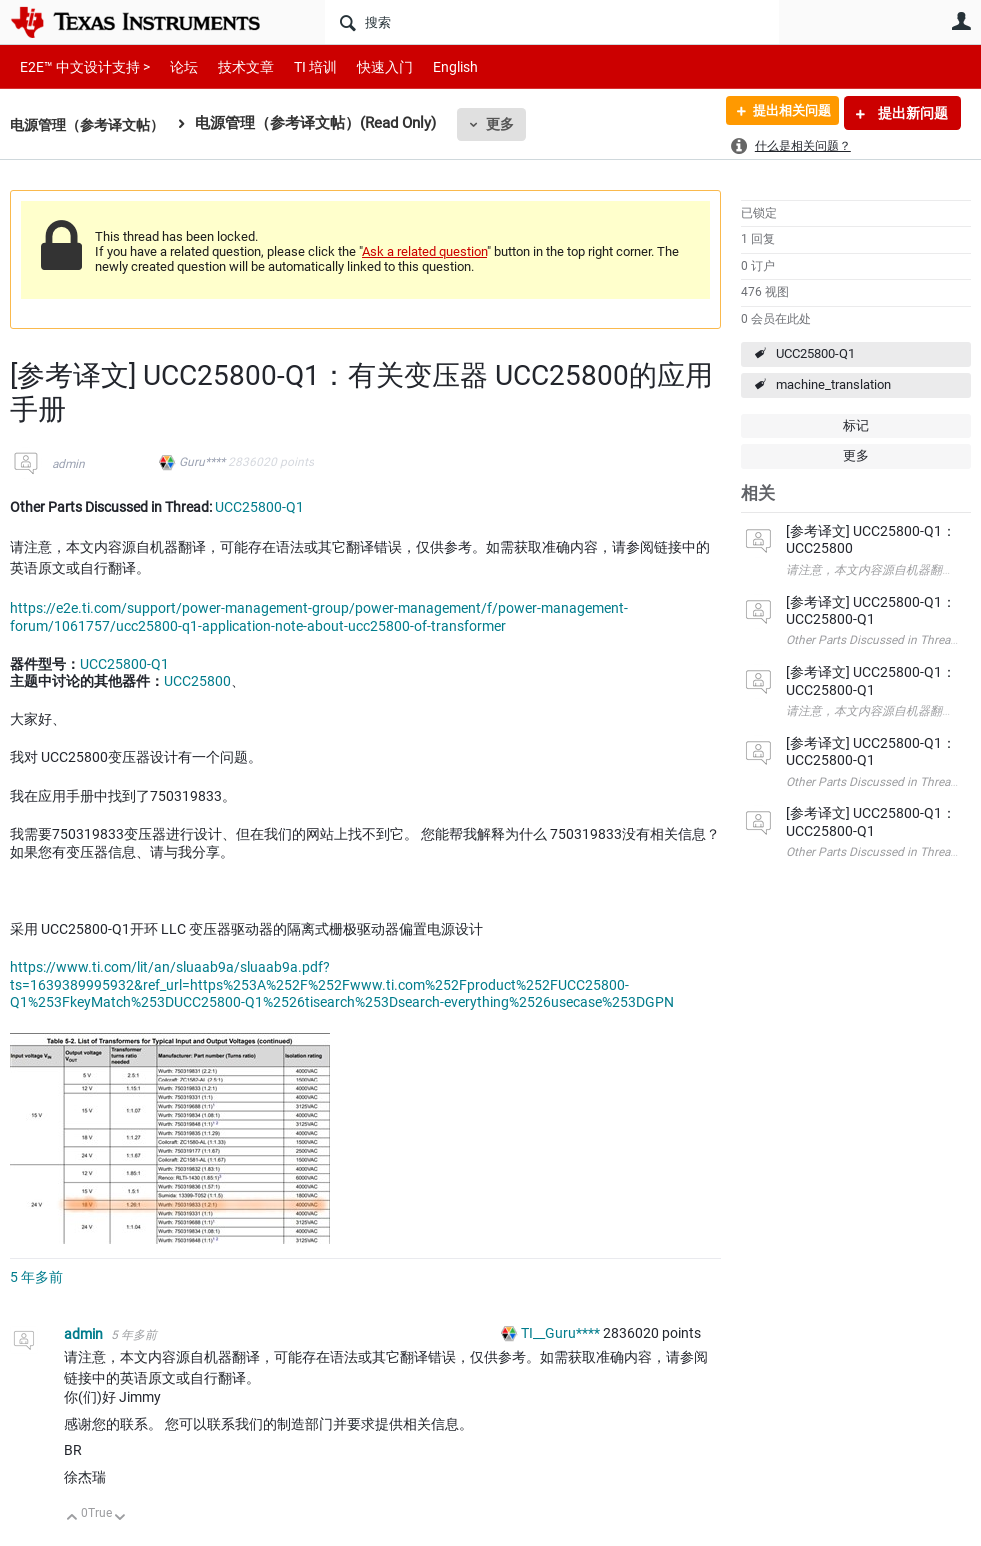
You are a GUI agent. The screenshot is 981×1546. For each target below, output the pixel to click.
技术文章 (232, 66)
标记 (856, 425)
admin (68, 464)
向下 (120, 1518)
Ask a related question (424, 251)
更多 (511, 124)
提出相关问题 (784, 113)
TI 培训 (298, 66)
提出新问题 (911, 113)
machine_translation (833, 384)
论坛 (173, 66)
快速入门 (365, 66)
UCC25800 (197, 681)
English (431, 66)
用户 (961, 21)
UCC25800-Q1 (815, 353)
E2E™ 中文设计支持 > (80, 66)
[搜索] (552, 22)
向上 (72, 1518)
